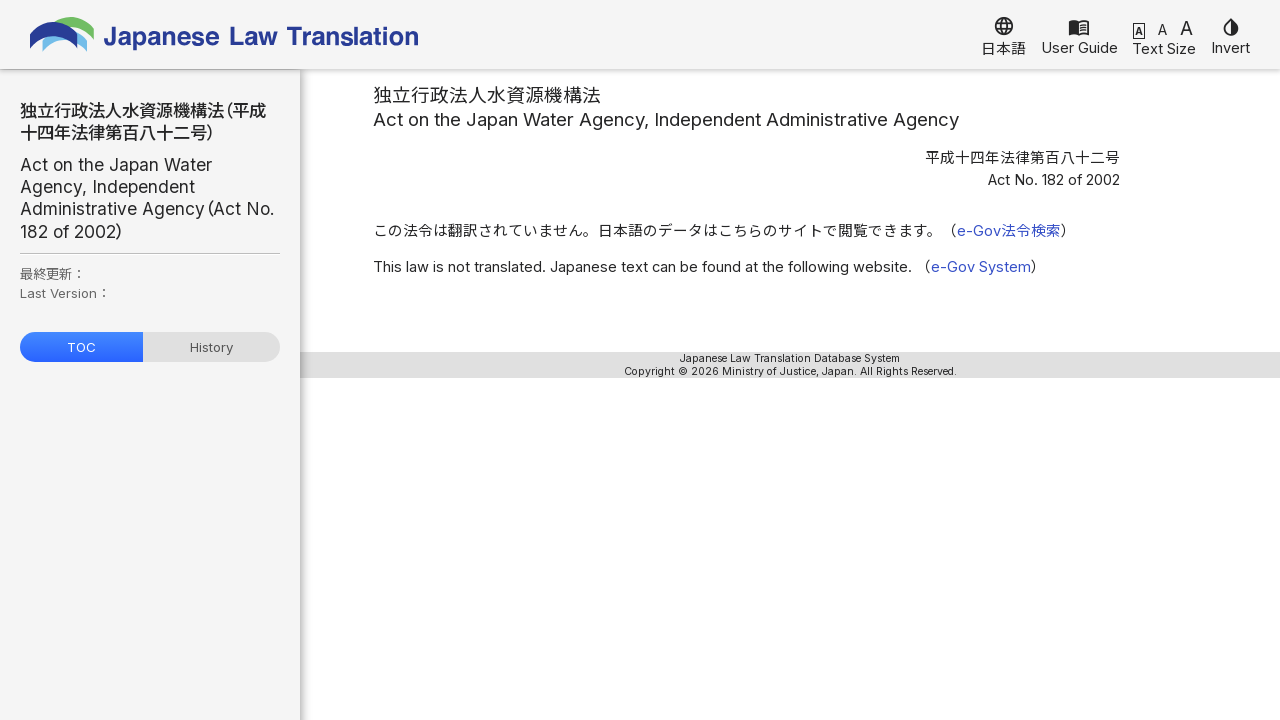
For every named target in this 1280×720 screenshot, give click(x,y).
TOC (81, 347)
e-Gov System (981, 267)
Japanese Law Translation (225, 34)
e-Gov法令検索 (1009, 231)
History (211, 347)
